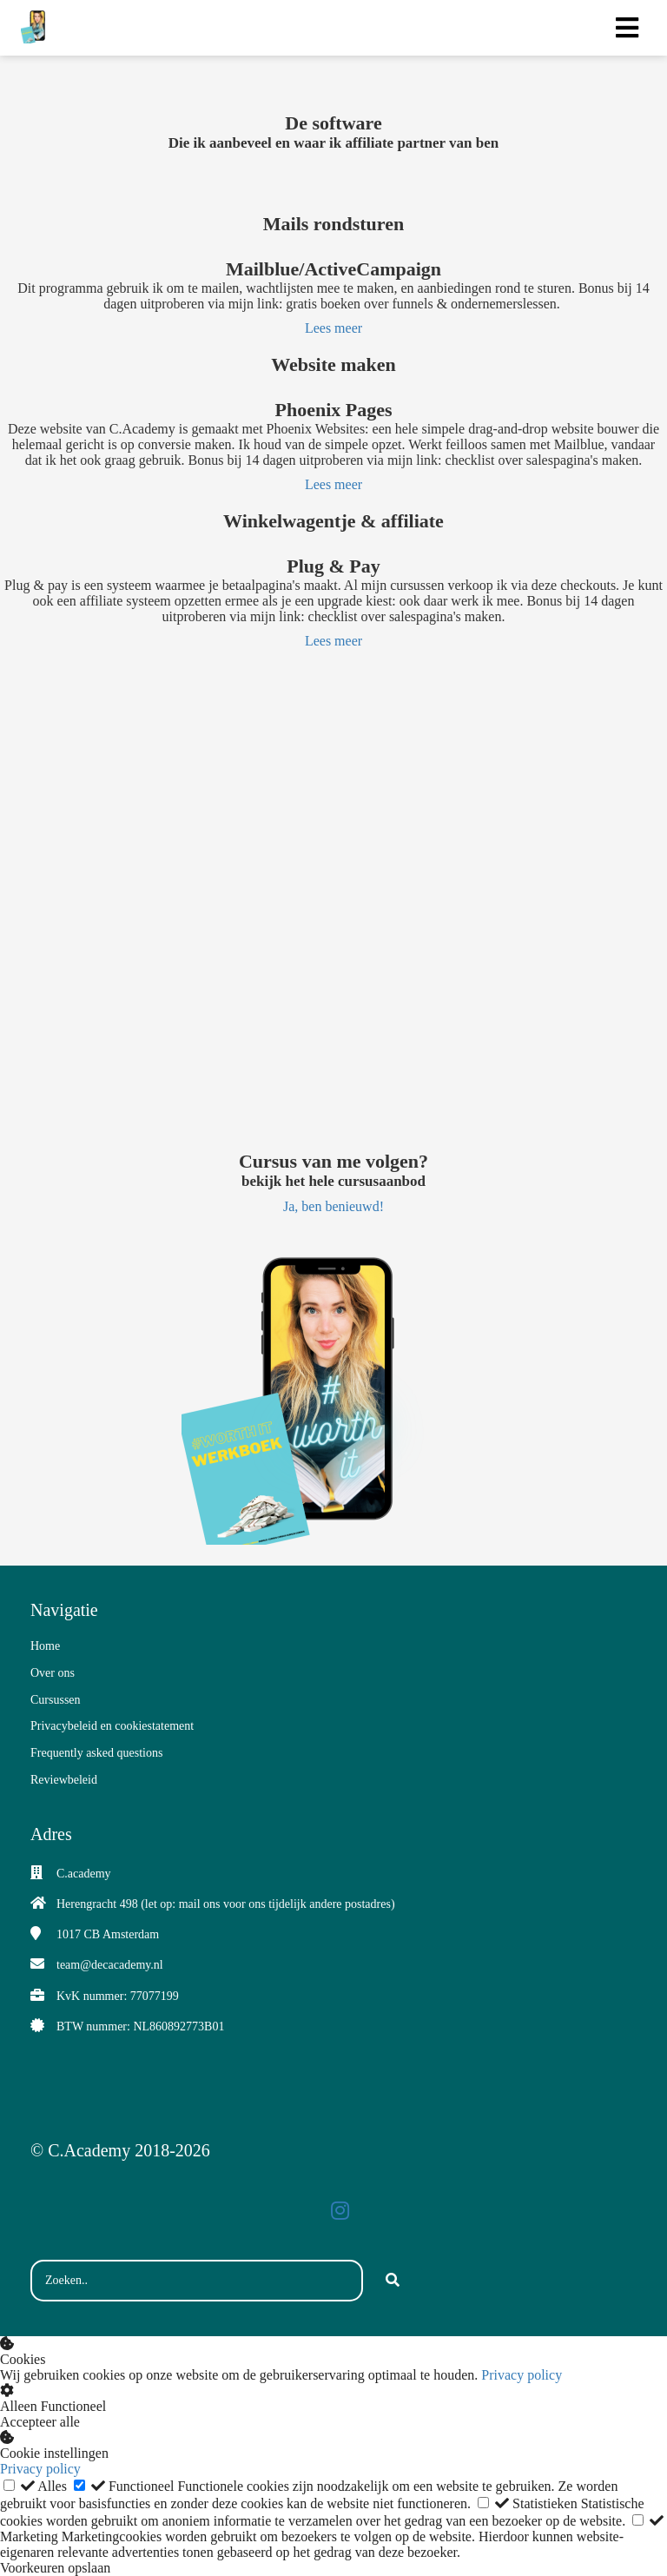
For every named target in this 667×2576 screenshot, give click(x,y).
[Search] (392, 2280)
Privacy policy (521, 2374)
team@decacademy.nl (109, 1964)
